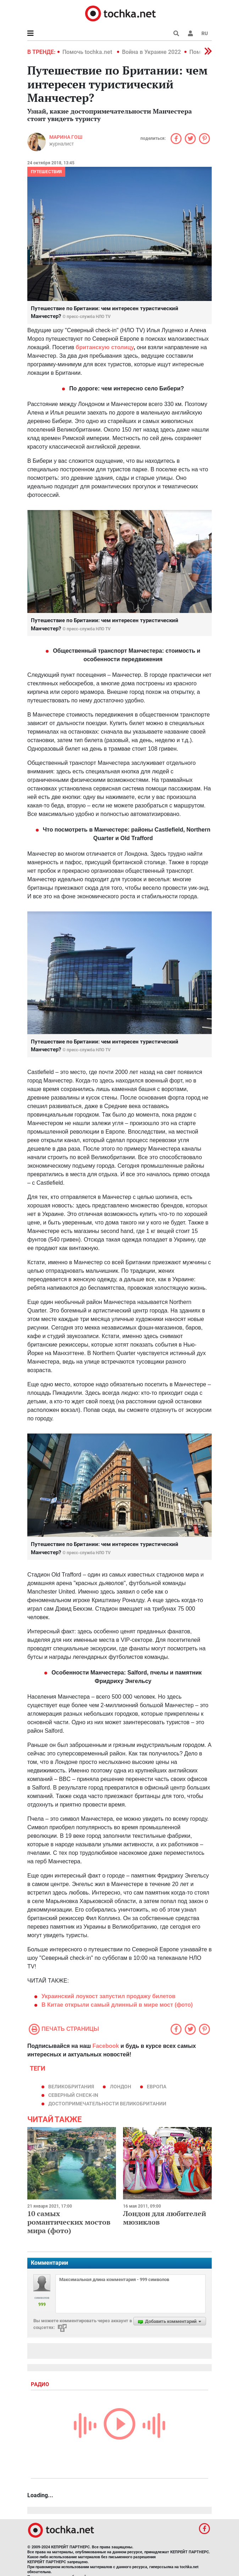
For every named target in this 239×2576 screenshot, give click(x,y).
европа (156, 2086)
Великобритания (71, 2086)
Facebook (106, 2046)
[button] (190, 33)
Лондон (120, 2086)
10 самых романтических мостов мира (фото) (68, 2222)
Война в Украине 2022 (151, 52)
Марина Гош (65, 137)
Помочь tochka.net (87, 52)
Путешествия (46, 171)
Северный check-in (73, 2095)
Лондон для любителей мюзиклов (164, 2218)
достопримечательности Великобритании (107, 2103)
